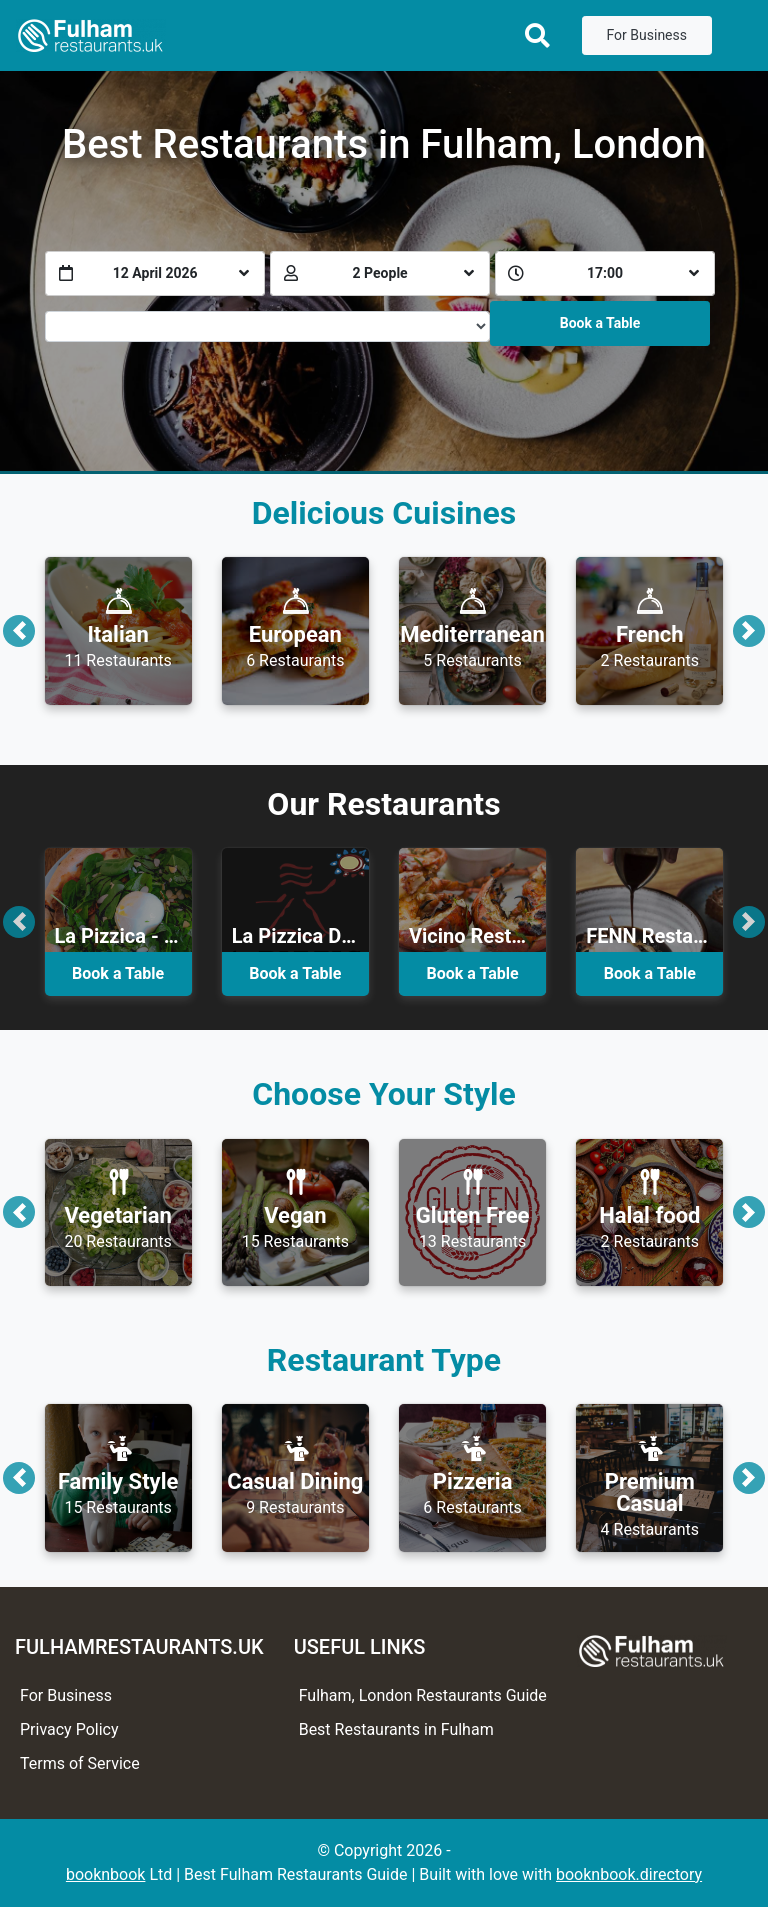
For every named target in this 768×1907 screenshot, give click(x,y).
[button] (19, 630)
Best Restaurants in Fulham (396, 1729)
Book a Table (600, 323)
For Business (647, 35)
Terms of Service (80, 1763)
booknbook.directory (629, 1874)
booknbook (106, 1874)
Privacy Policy (69, 1729)
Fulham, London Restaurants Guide (423, 1695)
